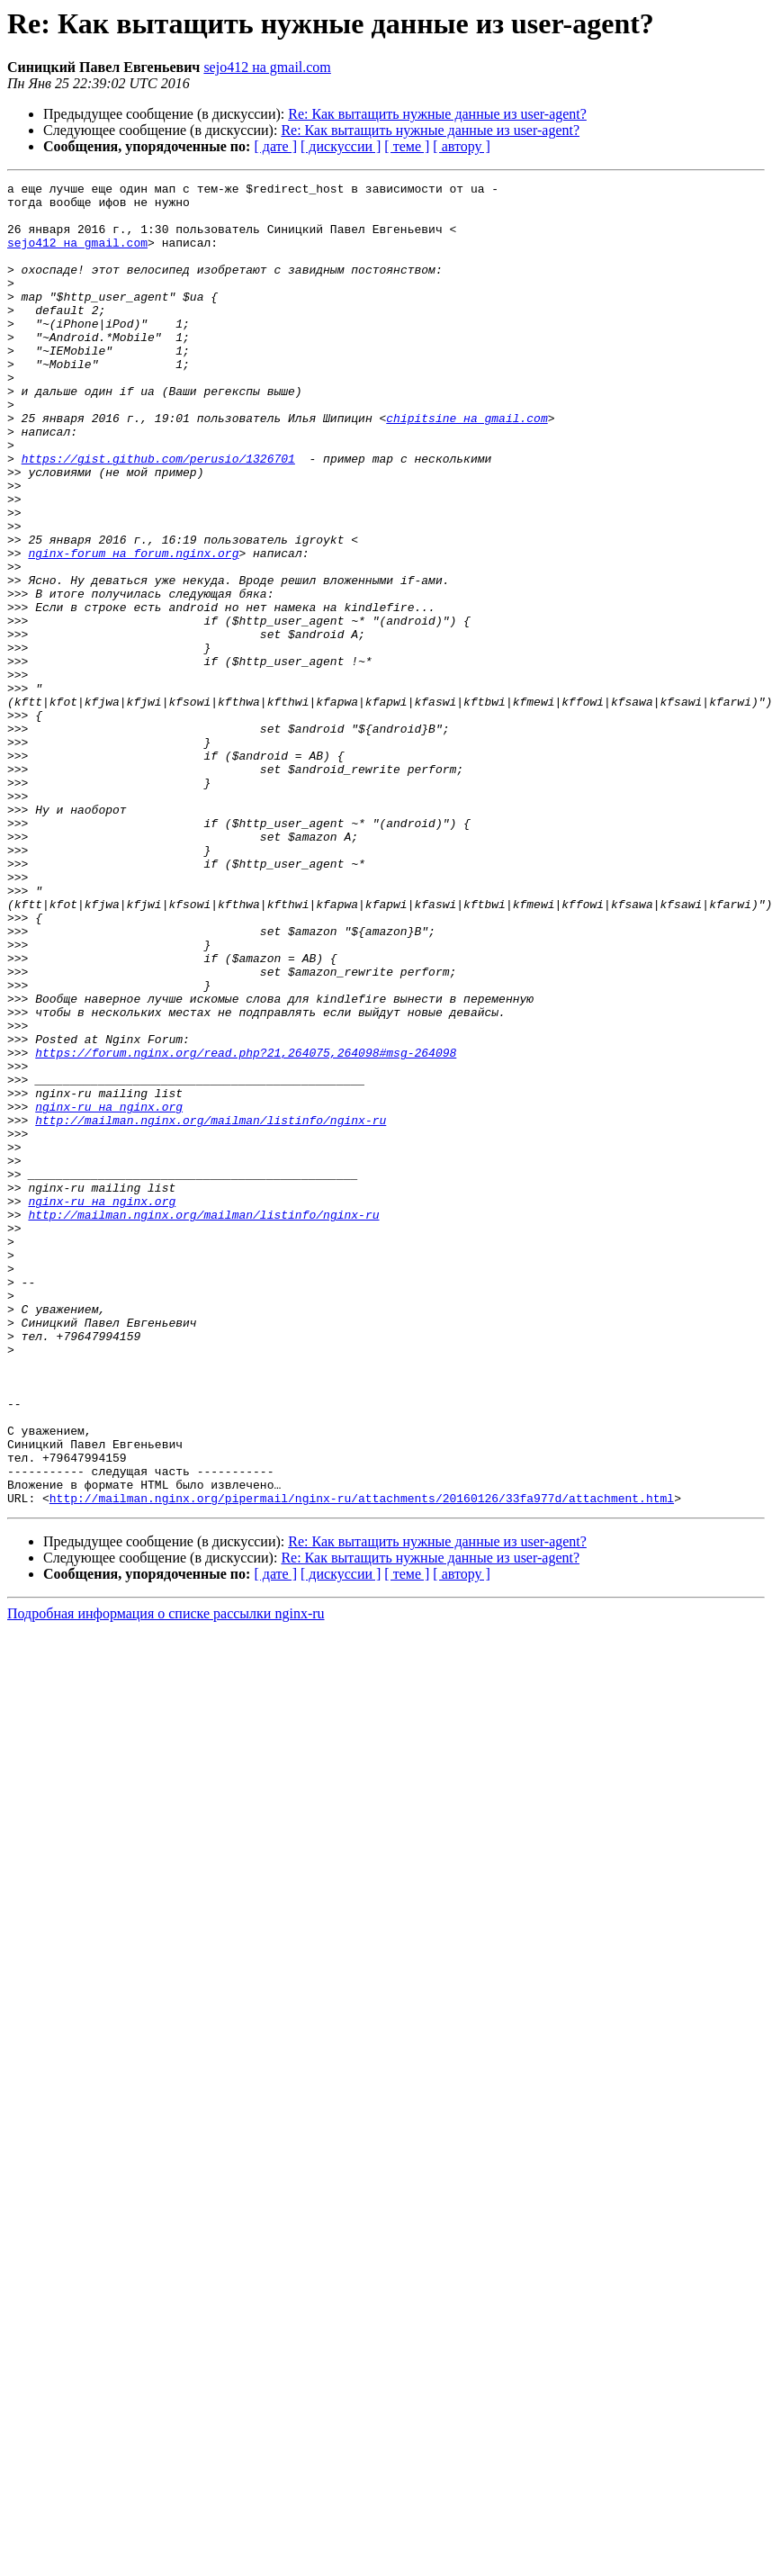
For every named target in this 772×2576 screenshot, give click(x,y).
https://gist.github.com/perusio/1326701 (158, 515)
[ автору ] (461, 146)
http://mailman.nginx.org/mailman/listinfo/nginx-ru (210, 1309)
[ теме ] (406, 146)
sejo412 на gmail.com (266, 67)
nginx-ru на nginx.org (109, 1292)
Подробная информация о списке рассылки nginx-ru (166, 1878)
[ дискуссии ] (341, 146)
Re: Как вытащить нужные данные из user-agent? (437, 114)
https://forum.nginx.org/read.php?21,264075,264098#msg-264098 (245, 1228)
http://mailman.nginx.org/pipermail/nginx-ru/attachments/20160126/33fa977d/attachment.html (361, 1762)
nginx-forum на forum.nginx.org (133, 628)
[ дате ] (275, 146)
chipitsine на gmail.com (466, 466)
